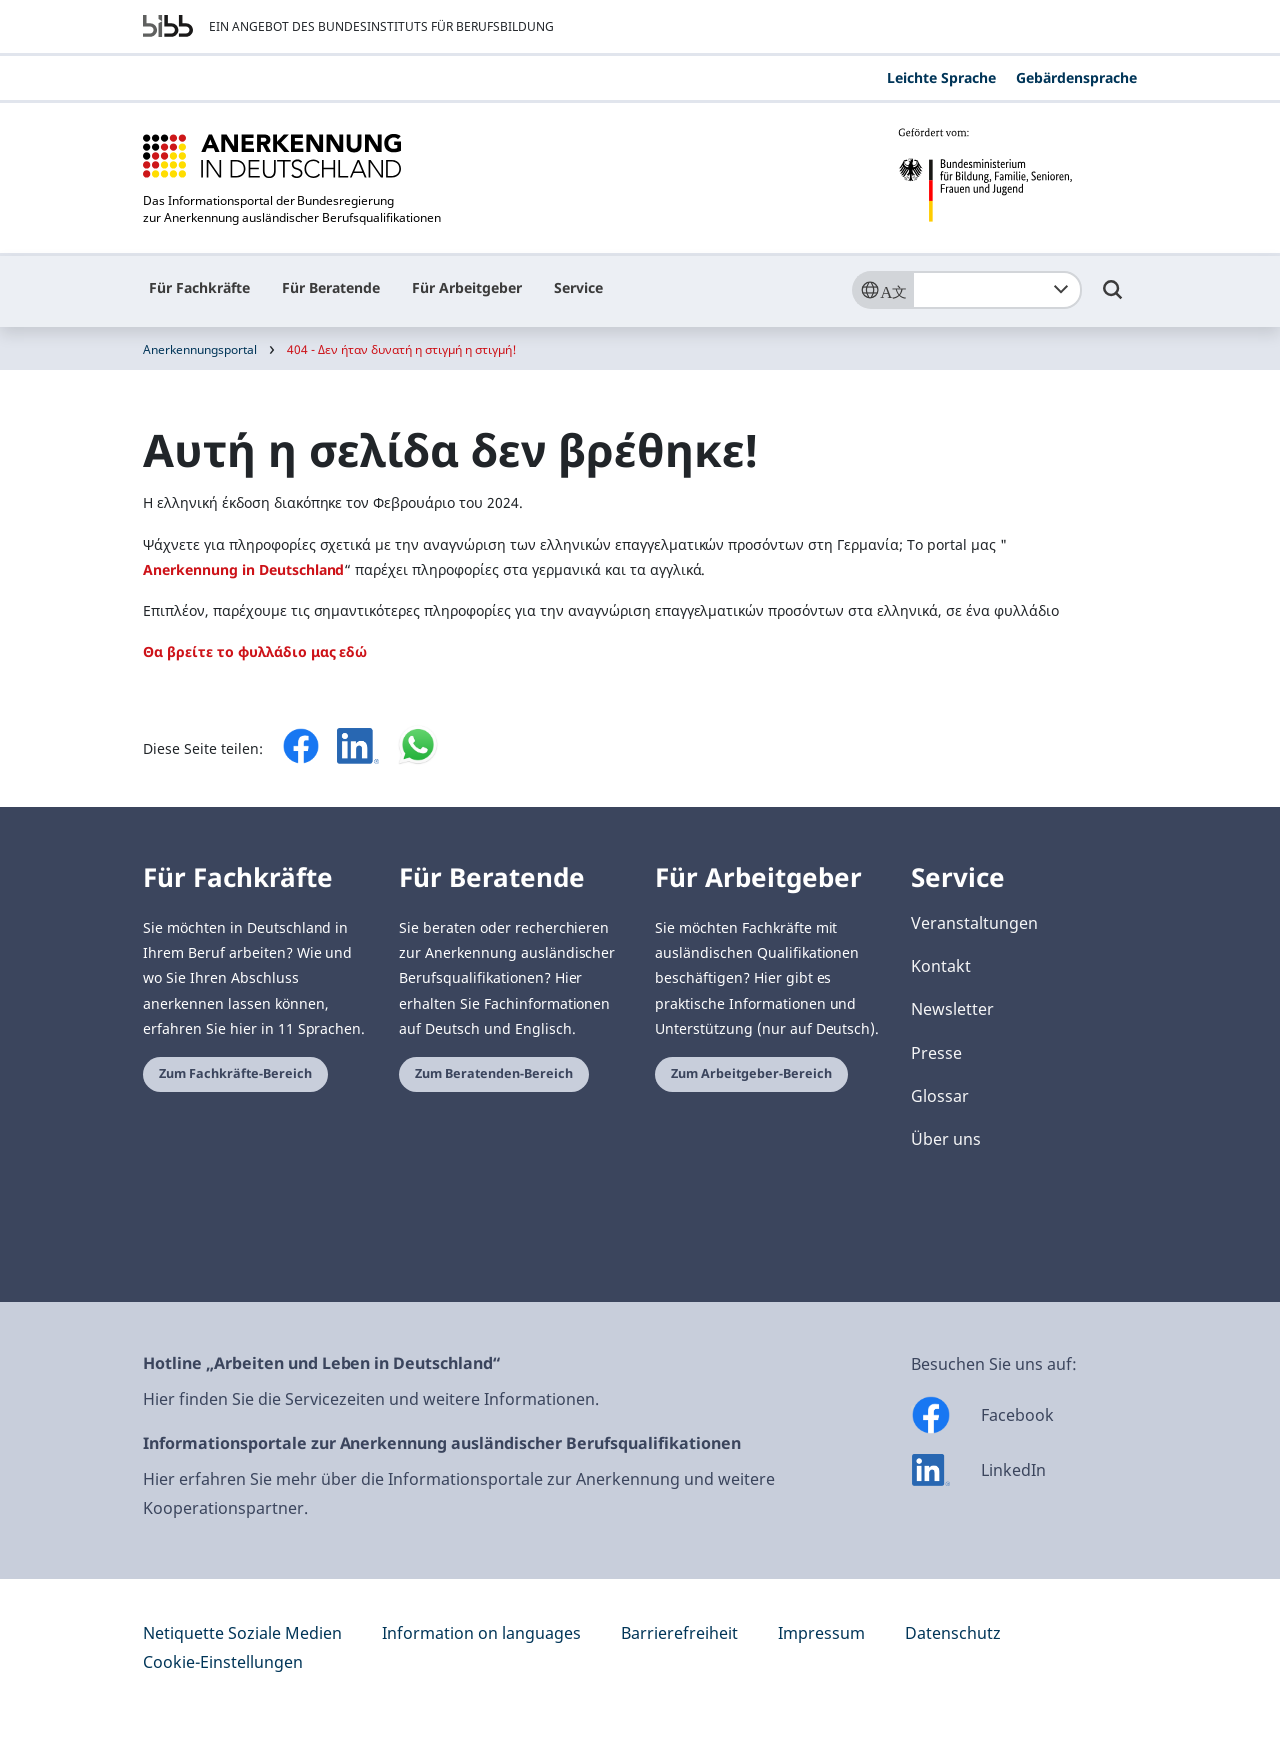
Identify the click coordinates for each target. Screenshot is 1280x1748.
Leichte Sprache (941, 77)
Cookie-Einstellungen (223, 1662)
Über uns (946, 1139)
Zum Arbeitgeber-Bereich (751, 1073)
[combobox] (997, 290)
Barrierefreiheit (679, 1633)
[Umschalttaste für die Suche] (1113, 299)
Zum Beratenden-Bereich (494, 1073)
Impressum (821, 1633)
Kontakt (941, 966)
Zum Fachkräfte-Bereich (235, 1073)
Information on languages (481, 1633)
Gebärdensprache (1076, 77)
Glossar (940, 1096)
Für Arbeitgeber (467, 287)
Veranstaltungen (974, 923)
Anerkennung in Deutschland (243, 569)
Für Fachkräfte (199, 287)
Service (578, 287)
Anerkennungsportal (200, 349)
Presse (936, 1053)
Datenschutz (953, 1633)
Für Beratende (331, 287)
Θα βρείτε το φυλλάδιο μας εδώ (255, 651)
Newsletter (952, 1009)
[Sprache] (882, 290)
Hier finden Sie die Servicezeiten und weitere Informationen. (371, 1399)
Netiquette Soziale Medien (242, 1633)
